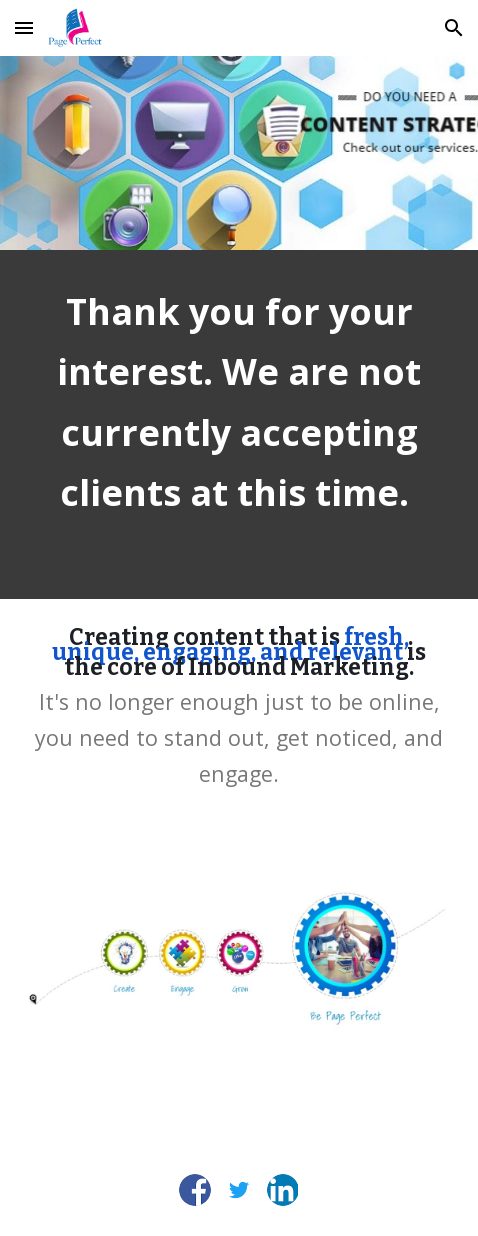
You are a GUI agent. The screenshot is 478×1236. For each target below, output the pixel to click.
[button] (24, 27)
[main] (239, 424)
